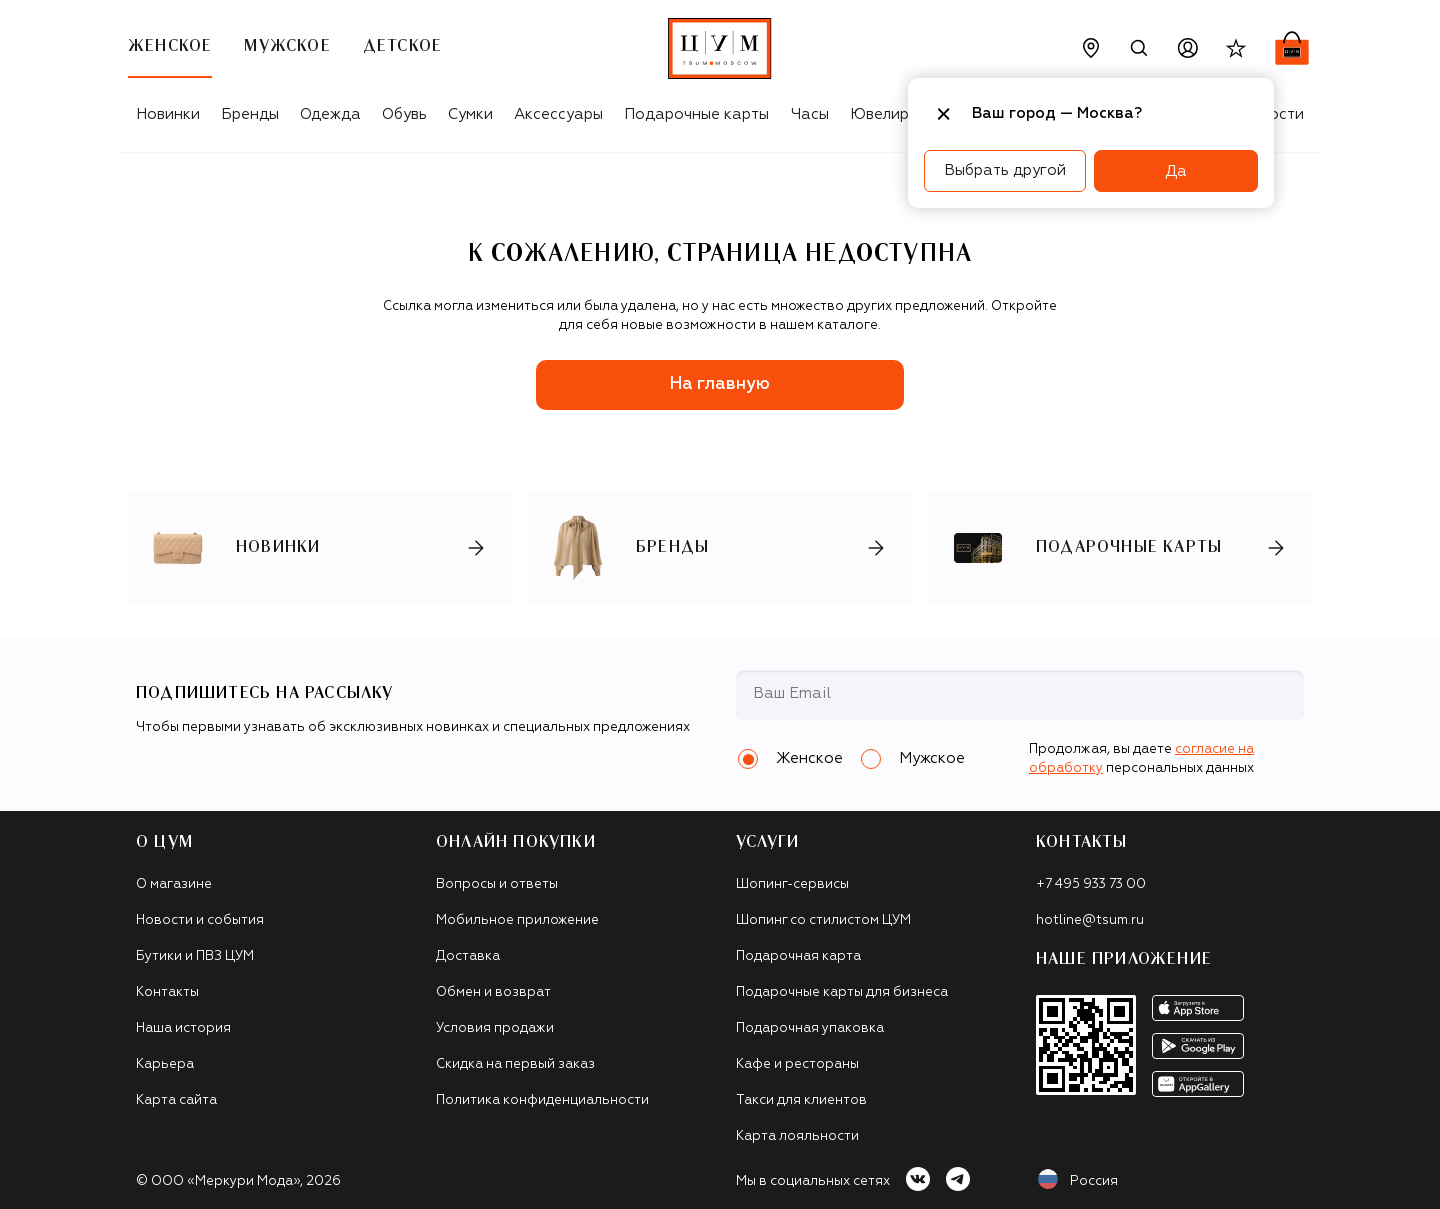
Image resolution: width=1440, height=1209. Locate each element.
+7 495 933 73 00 (1091, 884)
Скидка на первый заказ (515, 1064)
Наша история (183, 1028)
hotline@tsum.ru (1090, 920)
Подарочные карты (696, 114)
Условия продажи (495, 1028)
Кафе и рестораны (797, 1064)
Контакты (167, 992)
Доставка (468, 956)
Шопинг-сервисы (792, 884)
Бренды (250, 114)
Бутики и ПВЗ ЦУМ (195, 956)
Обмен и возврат (493, 992)
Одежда (330, 114)
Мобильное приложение (517, 920)
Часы (810, 114)
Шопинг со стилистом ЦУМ (823, 920)
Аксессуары (558, 114)
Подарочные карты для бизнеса (842, 992)
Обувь (404, 114)
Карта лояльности (797, 1136)
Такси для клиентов (801, 1100)
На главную (720, 384)
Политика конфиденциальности (542, 1100)
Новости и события (200, 920)
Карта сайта (176, 1100)
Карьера (165, 1064)
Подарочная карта (798, 956)
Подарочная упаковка (810, 1028)
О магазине (174, 884)
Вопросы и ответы (497, 884)
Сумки (470, 114)
